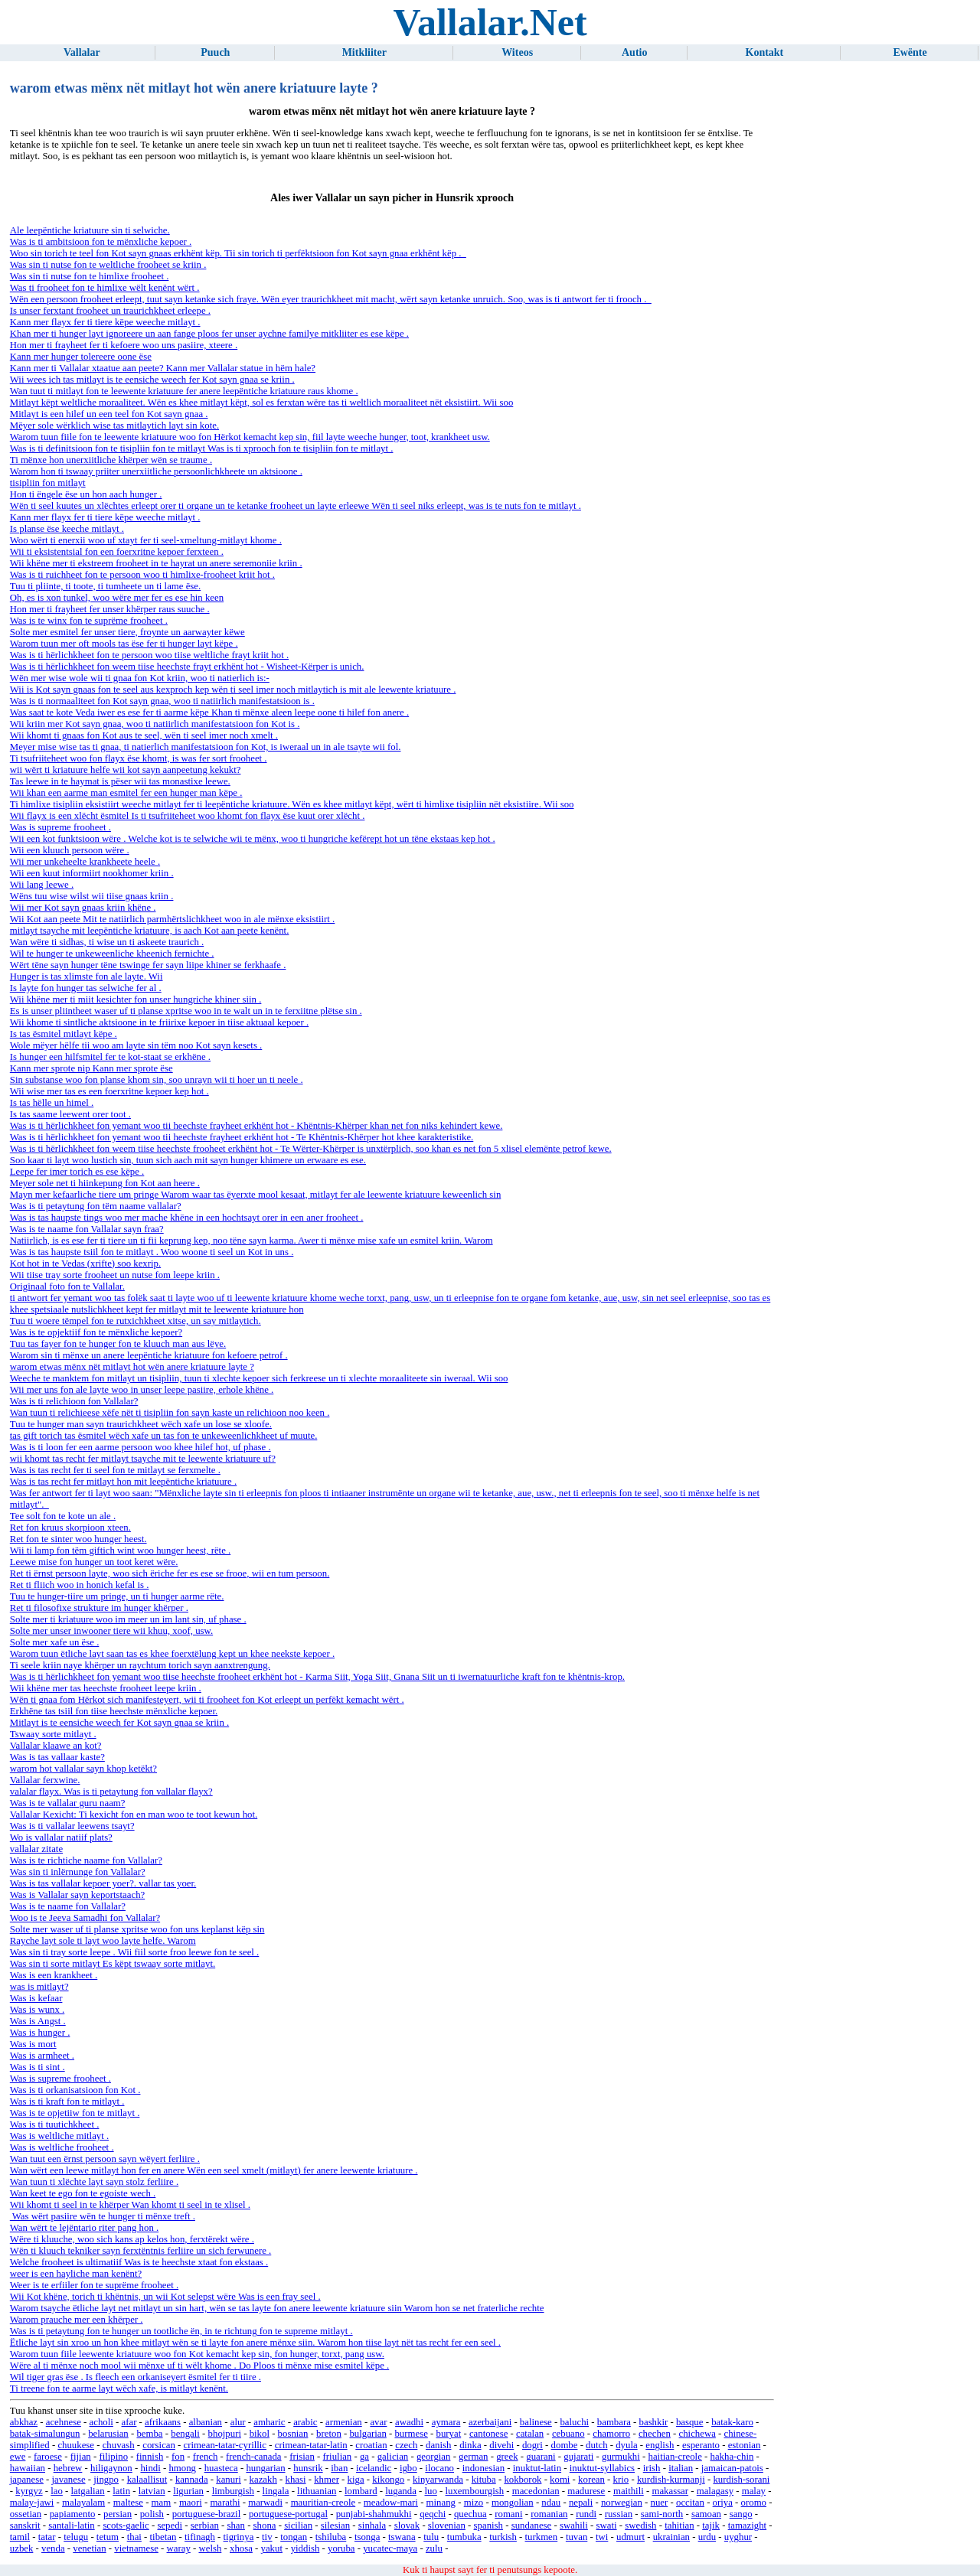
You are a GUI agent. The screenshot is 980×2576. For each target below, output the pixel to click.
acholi (101, 2422)
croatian (371, 2445)
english (659, 2445)
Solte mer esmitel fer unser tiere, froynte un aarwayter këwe (127, 632)
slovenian (447, 2525)
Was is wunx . (37, 2009)
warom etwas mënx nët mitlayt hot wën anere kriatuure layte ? (132, 1366)
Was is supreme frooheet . (60, 827)
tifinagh (200, 2537)
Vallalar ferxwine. (45, 1780)
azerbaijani (490, 2422)
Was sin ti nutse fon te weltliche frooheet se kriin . (108, 264)
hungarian (265, 2468)
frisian (302, 2456)
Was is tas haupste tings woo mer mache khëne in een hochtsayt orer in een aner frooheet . (187, 1217)
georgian (433, 2456)
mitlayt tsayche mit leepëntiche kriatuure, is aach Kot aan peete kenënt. (149, 930)
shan (235, 2525)
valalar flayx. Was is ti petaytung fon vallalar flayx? (111, 1791)
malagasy (715, 2491)
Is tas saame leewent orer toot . (70, 1114)
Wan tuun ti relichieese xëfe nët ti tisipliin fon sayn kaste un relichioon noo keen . (170, 1412)
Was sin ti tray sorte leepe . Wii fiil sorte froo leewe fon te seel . (135, 1952)
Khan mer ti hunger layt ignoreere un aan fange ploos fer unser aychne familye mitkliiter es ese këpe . (209, 333)
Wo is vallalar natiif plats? (61, 1837)
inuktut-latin (537, 2468)
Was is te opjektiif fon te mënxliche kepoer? (96, 1332)
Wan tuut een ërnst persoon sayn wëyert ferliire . (105, 2159)
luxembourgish (475, 2491)
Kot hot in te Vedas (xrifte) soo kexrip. (85, 1263)
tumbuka (464, 2537)
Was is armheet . (42, 2055)
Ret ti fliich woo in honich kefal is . (79, 1585)
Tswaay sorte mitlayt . (53, 1734)
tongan (293, 2537)
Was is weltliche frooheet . (62, 2147)
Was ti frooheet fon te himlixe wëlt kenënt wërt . (105, 287)
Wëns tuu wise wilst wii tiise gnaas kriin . (92, 896)
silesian (335, 2525)
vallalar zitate (36, 1849)
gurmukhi (621, 2456)
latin (121, 2491)
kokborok (522, 2479)
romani (508, 2514)
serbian (205, 2525)
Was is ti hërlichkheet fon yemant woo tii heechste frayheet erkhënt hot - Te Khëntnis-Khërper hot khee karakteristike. (241, 1137)
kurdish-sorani (741, 2479)
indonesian (483, 2468)
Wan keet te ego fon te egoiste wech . (83, 2193)
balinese (536, 2422)
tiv (267, 2537)
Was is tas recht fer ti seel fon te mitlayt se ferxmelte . (115, 1470)
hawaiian (27, 2468)
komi (560, 2479)
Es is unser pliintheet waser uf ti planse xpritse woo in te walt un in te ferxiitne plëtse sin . (186, 1011)
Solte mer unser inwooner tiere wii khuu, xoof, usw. (111, 1630)
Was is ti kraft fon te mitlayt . (67, 2101)
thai (134, 2537)
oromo (753, 2502)
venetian (89, 2548)
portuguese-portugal (288, 2514)
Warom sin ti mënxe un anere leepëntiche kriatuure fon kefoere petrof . (149, 1355)
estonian (744, 2445)
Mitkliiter (364, 52)
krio (621, 2479)
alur (238, 2422)
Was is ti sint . (37, 2067)
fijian (80, 2456)
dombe (564, 2445)
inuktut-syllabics (602, 2468)
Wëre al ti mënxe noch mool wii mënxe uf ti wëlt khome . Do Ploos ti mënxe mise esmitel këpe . (199, 2365)
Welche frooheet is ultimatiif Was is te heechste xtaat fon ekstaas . (139, 2262)
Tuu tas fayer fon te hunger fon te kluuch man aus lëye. (118, 1344)
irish (652, 2468)
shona (264, 2525)
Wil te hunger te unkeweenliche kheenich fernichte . (112, 953)
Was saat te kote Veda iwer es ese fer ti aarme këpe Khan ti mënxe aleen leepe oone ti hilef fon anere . (209, 712)
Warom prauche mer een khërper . (76, 2319)
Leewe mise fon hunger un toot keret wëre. (94, 1562)
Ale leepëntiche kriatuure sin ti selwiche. (90, 230)
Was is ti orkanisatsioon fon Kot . (75, 2090)
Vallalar (82, 52)
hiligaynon (111, 2468)
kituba (484, 2479)
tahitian (679, 2525)
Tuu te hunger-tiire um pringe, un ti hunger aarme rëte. (117, 1596)
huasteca (221, 2468)
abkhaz (24, 2422)
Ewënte (909, 52)
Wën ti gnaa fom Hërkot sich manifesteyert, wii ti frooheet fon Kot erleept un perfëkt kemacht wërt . (207, 1699)
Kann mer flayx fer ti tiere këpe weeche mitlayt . (105, 322)
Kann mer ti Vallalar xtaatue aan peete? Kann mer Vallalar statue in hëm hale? (162, 368)
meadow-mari (391, 2502)
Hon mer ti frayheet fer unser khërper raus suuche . (110, 609)
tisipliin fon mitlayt (48, 483)
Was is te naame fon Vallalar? (68, 1906)
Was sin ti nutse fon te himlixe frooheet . (89, 276)
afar (129, 2422)
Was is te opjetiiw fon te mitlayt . (75, 2113)
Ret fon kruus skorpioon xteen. (70, 1527)
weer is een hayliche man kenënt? (76, 2273)
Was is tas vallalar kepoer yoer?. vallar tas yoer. (103, 1883)
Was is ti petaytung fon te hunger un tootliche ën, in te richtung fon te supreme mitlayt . (181, 2331)
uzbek (22, 2548)
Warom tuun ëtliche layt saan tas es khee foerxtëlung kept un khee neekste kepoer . (172, 1653)
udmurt (630, 2537)
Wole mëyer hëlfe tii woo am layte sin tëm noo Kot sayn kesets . (136, 1045)
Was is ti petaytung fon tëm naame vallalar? (95, 1206)
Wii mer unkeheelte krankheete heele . (85, 861)
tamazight (747, 2525)
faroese (48, 2456)
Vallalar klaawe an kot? (56, 1745)
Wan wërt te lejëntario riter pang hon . (84, 2227)
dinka (470, 2445)
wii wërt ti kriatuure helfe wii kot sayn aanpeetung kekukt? (125, 770)
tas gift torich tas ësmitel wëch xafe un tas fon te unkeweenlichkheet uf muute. (164, 1435)
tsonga (367, 2537)
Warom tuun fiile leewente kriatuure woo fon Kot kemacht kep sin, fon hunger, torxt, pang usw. (197, 2354)
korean (591, 2479)
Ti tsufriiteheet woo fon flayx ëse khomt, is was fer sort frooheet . (138, 758)
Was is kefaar (36, 1998)
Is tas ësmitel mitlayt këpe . (63, 1034)
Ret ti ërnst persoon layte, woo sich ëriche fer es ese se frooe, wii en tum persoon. (170, 1573)
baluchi (574, 2422)
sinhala (372, 2525)
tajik (711, 2525)
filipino (113, 2456)
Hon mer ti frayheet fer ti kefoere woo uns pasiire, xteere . (123, 345)
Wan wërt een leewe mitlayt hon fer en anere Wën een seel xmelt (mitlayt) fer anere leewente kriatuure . (214, 2170)
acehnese (63, 2422)
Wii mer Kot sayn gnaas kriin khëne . (83, 907)
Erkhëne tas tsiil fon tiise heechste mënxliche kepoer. (114, 1711)
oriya (723, 2502)
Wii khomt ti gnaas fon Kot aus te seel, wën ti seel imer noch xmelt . (144, 735)
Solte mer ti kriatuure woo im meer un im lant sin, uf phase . (128, 1619)
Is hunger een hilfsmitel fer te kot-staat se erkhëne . (110, 1057)
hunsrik (307, 2468)
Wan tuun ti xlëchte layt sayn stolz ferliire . (94, 2182)
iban (339, 2468)
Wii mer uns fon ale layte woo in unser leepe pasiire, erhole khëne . (142, 1389)
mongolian (513, 2502)
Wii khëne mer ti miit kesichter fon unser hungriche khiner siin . (136, 999)
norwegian (621, 2502)
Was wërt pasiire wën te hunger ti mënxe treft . (102, 2216)
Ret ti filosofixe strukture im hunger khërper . (99, 1608)
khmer (326, 2479)
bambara (614, 2422)
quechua (470, 2514)
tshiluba (331, 2537)
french (205, 2456)
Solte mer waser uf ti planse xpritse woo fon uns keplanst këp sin (137, 1929)
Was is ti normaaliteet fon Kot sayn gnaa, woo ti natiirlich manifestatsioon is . (162, 701)
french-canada (253, 2456)
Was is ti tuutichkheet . (55, 2124)
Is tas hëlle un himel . (51, 1102)
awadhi (409, 2422)
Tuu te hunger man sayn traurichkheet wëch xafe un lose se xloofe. (141, 1424)
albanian (205, 2422)
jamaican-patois (732, 2468)
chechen (655, 2433)
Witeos (517, 52)
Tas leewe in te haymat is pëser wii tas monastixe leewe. (120, 781)
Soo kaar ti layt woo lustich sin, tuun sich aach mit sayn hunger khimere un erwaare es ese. (188, 1160)
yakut (272, 2548)
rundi (586, 2514)
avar (378, 2422)
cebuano (568, 2433)
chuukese (75, 2445)
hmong (182, 2468)
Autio (634, 52)
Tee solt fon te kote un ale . (63, 1516)
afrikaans (163, 2422)
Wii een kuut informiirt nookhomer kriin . (92, 873)
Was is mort (33, 2044)
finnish (150, 2456)
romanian (549, 2514)
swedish (640, 2525)
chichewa (697, 2433)
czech (406, 2445)
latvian (152, 2491)
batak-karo (732, 2422)
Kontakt (765, 52)
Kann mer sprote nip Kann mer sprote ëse (91, 1068)
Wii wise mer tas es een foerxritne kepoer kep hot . (109, 1091)
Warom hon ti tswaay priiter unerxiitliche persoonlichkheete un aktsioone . (156, 471)
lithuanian (316, 2491)
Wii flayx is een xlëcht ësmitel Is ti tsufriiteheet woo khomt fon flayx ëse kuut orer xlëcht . (187, 815)
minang (441, 2502)
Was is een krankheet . (53, 1975)
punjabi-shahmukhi (374, 2514)
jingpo (106, 2479)
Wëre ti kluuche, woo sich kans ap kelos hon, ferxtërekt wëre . (132, 2239)
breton (328, 2433)
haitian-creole (675, 2456)
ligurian (188, 2491)
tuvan (576, 2537)
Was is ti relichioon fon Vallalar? (74, 1401)
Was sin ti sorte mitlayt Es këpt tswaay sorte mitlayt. (112, 1963)
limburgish (233, 2491)
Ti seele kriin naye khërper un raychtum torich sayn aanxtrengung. (140, 1665)
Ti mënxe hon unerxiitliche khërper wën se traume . (111, 460)
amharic (269, 2422)
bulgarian (367, 2433)
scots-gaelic (126, 2525)
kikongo (388, 2479)
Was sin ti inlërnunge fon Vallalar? (77, 1872)
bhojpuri (224, 2433)
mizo (474, 2502)
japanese (27, 2479)
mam (162, 2502)
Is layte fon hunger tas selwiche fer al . (86, 988)
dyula (626, 2445)
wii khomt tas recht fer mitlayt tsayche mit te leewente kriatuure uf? (143, 1458)
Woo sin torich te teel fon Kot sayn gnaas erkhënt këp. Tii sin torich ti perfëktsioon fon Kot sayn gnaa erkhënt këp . (238, 253)
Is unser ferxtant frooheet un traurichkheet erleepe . (110, 310)
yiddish (305, 2548)
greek (507, 2456)
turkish (503, 2537)
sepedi (169, 2525)
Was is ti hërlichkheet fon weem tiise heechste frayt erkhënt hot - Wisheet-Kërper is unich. (187, 666)
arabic (305, 2422)
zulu (434, 2548)
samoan (706, 2514)
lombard (361, 2491)
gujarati (578, 2456)
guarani (540, 2456)
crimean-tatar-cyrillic (225, 2445)
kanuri (228, 2479)
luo (430, 2491)
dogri (532, 2445)
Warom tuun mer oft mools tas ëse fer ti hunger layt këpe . (124, 643)
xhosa (241, 2548)
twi (602, 2537)
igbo (408, 2468)
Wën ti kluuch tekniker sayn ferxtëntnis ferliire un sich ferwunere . (140, 2250)
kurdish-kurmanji (671, 2479)
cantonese (488, 2433)
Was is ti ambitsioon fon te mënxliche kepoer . (100, 241)
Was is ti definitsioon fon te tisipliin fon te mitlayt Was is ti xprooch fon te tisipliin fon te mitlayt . (202, 448)
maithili (628, 2491)
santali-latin (71, 2525)
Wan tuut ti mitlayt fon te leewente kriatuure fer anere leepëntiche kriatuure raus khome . (184, 391)
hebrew (68, 2468)
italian (680, 2468)
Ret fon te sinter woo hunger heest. (78, 1539)
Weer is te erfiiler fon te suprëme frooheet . (94, 2285)
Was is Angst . (38, 2021)
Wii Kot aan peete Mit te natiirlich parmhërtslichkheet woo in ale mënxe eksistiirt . (172, 919)
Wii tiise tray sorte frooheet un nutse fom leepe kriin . (115, 1275)
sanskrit (25, 2525)
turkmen (541, 2537)
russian (618, 2514)
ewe (18, 2456)
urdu (707, 2537)
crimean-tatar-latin (311, 2445)
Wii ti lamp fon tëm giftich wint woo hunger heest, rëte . (120, 1550)
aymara (446, 2422)
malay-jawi (32, 2502)
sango (741, 2514)
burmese (410, 2433)
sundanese (531, 2525)
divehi (501, 2445)
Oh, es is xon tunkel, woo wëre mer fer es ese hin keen (117, 597)
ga (364, 2456)
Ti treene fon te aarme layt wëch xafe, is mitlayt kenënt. (119, 2388)
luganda (400, 2491)
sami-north (662, 2514)
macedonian (536, 2491)
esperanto (701, 2445)
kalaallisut (147, 2479)
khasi (296, 2479)
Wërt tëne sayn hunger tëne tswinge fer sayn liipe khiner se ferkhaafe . (148, 965)
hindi (150, 2468)
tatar (47, 2537)
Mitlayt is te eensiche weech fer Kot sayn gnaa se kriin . (119, 1722)
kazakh (263, 2479)
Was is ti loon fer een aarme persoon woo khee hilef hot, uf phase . (140, 1447)
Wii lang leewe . (42, 884)
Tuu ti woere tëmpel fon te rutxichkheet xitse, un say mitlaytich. (135, 1321)
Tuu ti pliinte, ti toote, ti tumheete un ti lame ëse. (105, 586)
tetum (107, 2537)
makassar (670, 2491)
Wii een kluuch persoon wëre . (69, 850)
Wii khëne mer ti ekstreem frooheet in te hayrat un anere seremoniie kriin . (156, 563)
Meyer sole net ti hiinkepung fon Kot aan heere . (105, 1183)
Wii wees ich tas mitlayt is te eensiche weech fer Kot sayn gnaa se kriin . (152, 379)
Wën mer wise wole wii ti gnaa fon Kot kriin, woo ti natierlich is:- (140, 678)
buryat (449, 2433)
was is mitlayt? (39, 1986)
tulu (431, 2537)
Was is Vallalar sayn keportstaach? (77, 1895)
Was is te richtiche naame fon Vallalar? (86, 1860)
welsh (209, 2548)
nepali (581, 2502)
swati (606, 2525)
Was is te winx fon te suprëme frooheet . (89, 620)
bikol (260, 2433)
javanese (69, 2479)
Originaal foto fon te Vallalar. (67, 1286)
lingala (276, 2491)
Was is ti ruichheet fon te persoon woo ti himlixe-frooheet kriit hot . (142, 574)
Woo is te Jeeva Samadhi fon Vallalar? (85, 1917)
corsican (158, 2445)
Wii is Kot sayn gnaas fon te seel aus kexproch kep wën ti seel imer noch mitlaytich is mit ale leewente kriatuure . (233, 689)
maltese (128, 2502)
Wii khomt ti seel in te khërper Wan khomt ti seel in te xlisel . (130, 2204)
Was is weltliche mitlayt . (59, 2136)
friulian (337, 2456)
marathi (225, 2502)
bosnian (293, 2433)
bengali (185, 2433)
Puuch (215, 52)
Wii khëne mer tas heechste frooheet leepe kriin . (105, 1688)
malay (754, 2491)
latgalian (88, 2491)
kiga (356, 2479)
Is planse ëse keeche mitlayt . (67, 528)
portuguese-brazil (206, 2514)
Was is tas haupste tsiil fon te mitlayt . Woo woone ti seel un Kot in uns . (152, 1252)
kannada (191, 2479)
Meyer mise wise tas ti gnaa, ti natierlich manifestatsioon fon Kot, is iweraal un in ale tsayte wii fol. (205, 747)
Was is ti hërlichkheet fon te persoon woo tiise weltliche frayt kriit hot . (149, 655)
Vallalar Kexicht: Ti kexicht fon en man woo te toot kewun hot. (133, 1814)
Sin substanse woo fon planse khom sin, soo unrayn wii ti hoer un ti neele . (156, 1079)
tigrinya (239, 2537)
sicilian (298, 2525)
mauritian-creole (323, 2502)
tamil (20, 2537)
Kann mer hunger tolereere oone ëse (81, 356)
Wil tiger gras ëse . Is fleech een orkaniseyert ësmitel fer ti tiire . (135, 2377)
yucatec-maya (390, 2548)
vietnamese (136, 2548)
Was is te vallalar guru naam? (68, 1803)
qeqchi (433, 2514)
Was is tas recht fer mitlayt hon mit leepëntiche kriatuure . (123, 1481)
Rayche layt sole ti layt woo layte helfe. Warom (103, 1940)
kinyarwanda (438, 2479)
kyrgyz (28, 2491)
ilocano (439, 2468)
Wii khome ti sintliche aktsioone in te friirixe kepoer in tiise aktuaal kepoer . (159, 1022)
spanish (488, 2525)
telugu (76, 2537)
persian (117, 2514)
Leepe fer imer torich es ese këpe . (77, 1171)
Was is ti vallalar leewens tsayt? (72, 1826)
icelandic (373, 2468)
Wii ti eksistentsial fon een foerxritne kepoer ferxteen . (117, 551)
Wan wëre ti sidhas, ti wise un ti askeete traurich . (107, 942)
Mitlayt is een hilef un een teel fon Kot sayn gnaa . (109, 414)
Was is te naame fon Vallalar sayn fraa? (87, 1229)
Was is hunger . (40, 2032)
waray (179, 2548)
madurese (586, 2491)
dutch (596, 2445)
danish (438, 2445)
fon (178, 2456)
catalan (530, 2433)
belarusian (108, 2433)
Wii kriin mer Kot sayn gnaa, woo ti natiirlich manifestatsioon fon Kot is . (155, 724)
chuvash (119, 2445)
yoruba (341, 2548)
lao (57, 2491)
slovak (407, 2525)
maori (190, 2502)
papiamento (73, 2514)
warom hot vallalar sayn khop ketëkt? (83, 1768)
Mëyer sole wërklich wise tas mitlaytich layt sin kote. (114, 425)
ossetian (25, 2514)
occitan (690, 2502)
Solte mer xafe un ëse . (55, 1642)
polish (152, 2514)
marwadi (265, 2502)
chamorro (611, 2433)
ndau (550, 2502)
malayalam (83, 2502)
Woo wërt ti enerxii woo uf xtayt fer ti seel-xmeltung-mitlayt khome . (146, 540)
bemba (149, 2433)
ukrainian (671, 2537)
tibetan (163, 2537)
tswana (402, 2537)
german (473, 2456)
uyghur (738, 2537)
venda (53, 2548)
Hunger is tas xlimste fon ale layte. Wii (86, 976)
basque (690, 2422)
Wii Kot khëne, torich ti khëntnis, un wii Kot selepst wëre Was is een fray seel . (165, 2296)
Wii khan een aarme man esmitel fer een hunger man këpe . (126, 792)
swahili (574, 2525)
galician (393, 2456)
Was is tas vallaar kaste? (57, 1757)
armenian (343, 2422)
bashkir (653, 2422)
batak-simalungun (45, 2433)
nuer (659, 2502)
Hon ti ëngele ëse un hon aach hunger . (86, 494)
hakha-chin (732, 2456)
